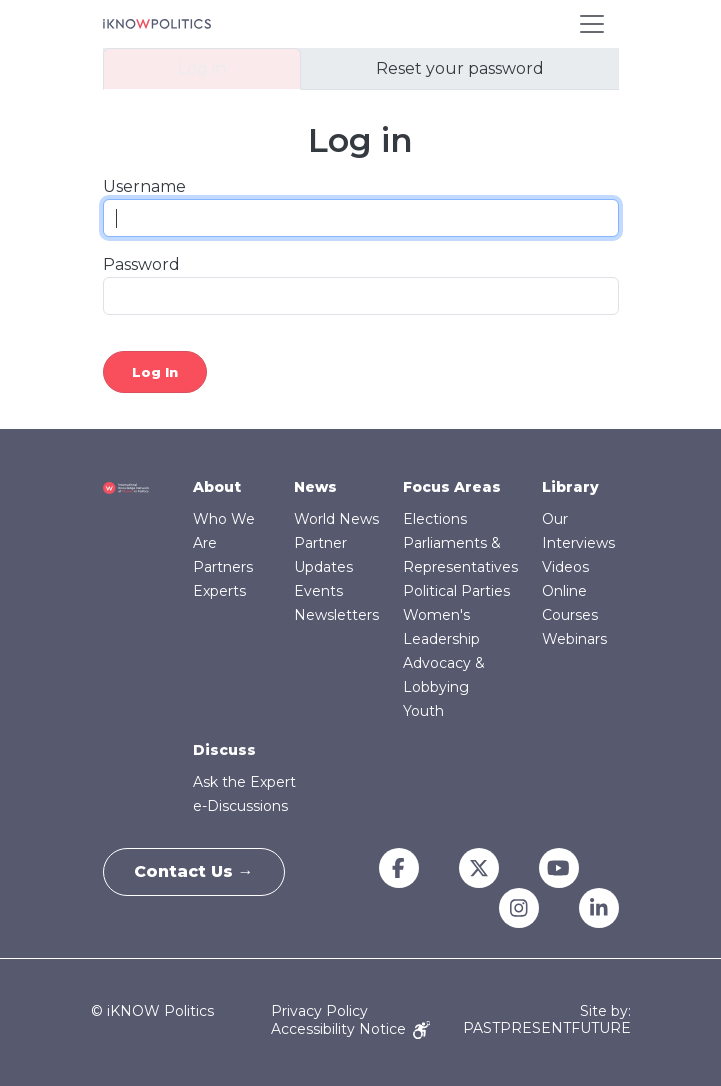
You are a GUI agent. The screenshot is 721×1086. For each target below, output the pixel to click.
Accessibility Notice (350, 1029)
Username (144, 186)
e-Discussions (240, 806)
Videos (565, 567)
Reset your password (460, 68)
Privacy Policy (319, 1011)
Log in (202, 68)
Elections (435, 519)
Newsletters (336, 615)
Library (570, 487)
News (315, 487)
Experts (219, 591)
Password (141, 264)
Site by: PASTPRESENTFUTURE (547, 1020)
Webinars (574, 639)
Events (318, 591)
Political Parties (456, 591)
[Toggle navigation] (592, 24)
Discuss (224, 750)
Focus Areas (452, 487)
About (217, 487)
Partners (223, 567)
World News (336, 519)
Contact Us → (194, 871)
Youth (423, 711)
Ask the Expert (244, 782)
